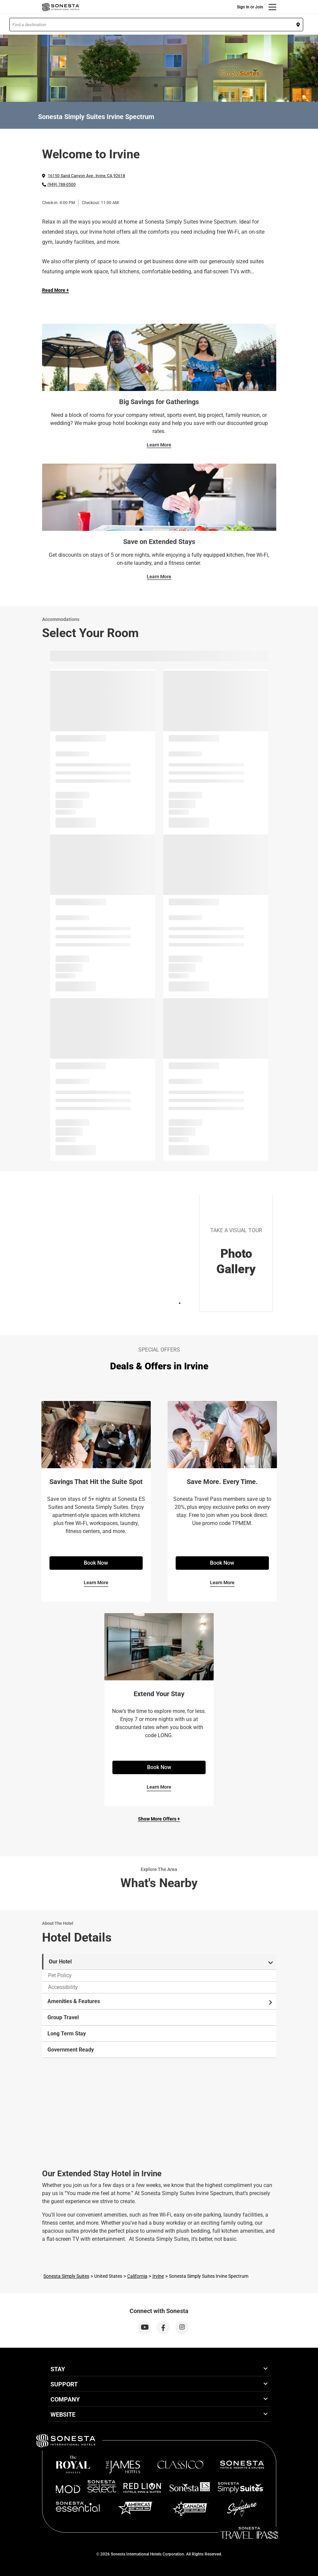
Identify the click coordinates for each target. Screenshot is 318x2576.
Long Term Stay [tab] (66, 2033)
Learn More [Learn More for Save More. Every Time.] (222, 1582)
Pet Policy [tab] (60, 1975)
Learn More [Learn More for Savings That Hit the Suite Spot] (96, 1582)
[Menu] (272, 7)
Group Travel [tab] (63, 2017)
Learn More (159, 444)
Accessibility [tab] (63, 1987)
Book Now (96, 1563)
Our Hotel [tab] (161, 1961)
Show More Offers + (159, 1819)
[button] (156, 24)
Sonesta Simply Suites (66, 2276)
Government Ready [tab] (70, 2049)
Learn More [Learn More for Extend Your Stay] (159, 1787)
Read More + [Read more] (55, 290)
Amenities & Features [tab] (160, 2001)
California (137, 2276)
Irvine (158, 2276)
